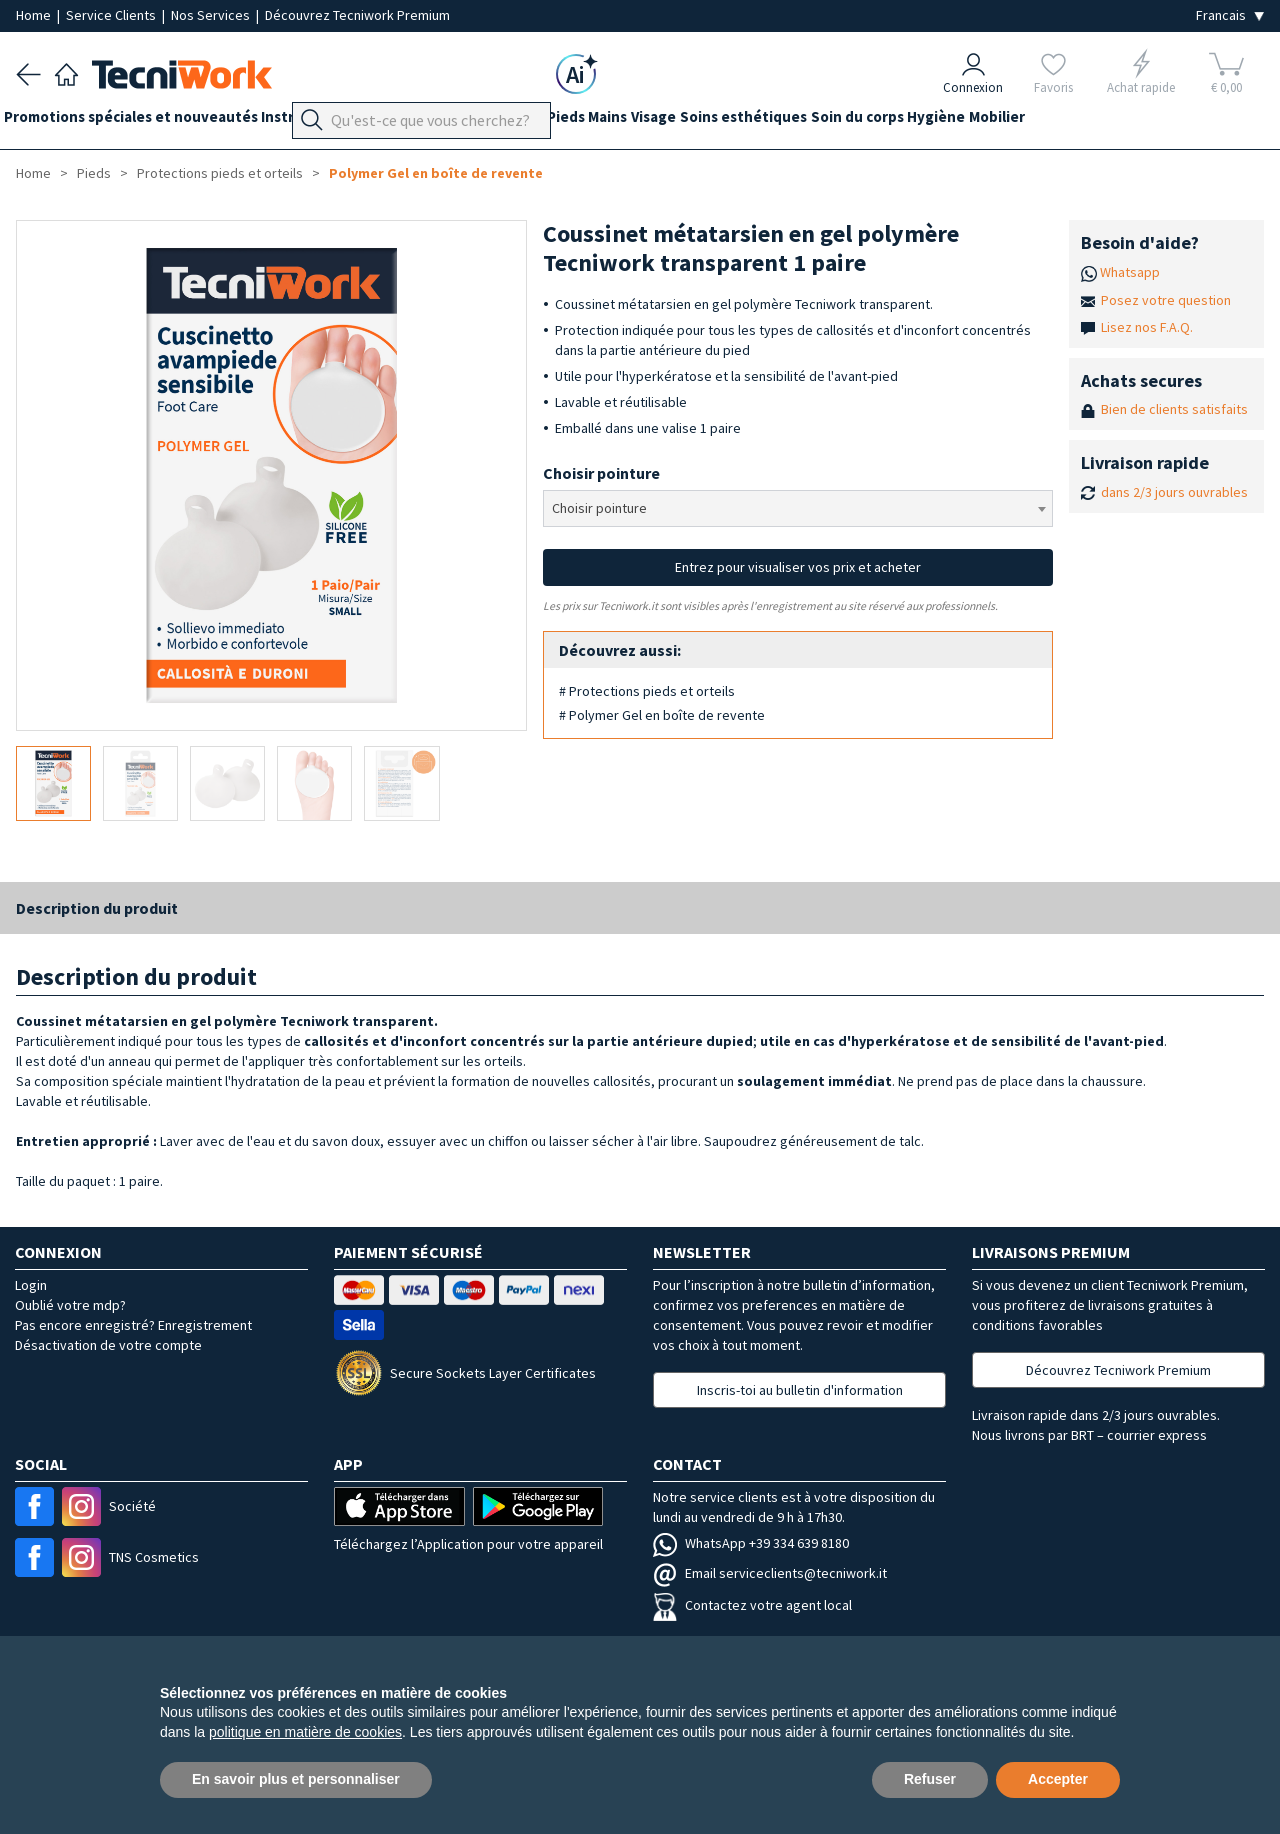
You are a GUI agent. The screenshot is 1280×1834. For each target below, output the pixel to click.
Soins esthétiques (829, 121)
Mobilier (1120, 121)
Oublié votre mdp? (70, 1305)
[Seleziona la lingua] (1230, 15)
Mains (669, 121)
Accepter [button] (1058, 1779)
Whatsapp (1130, 272)
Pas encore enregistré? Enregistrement (133, 1325)
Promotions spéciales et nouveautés (143, 121)
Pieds (615, 121)
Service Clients (112, 15)
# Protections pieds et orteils (647, 691)
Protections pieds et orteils (220, 173)
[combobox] (798, 508)
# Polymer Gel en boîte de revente (662, 715)
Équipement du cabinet (499, 121)
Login (31, 1285)
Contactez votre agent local (752, 1605)
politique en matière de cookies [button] (305, 1732)
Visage (727, 121)
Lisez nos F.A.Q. (1147, 327)
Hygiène (1047, 121)
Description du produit (97, 908)
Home (35, 15)
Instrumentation (344, 121)
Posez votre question (1166, 300)
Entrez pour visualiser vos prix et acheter (798, 567)
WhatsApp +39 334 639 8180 (751, 1543)
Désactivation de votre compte (108, 1345)
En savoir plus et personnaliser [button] (296, 1779)
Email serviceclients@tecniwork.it (770, 1573)
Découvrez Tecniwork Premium (357, 15)
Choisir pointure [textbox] (599, 508)
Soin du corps (955, 121)
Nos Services (212, 15)
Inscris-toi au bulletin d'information (800, 1390)
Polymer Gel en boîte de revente (436, 173)
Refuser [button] (930, 1779)
